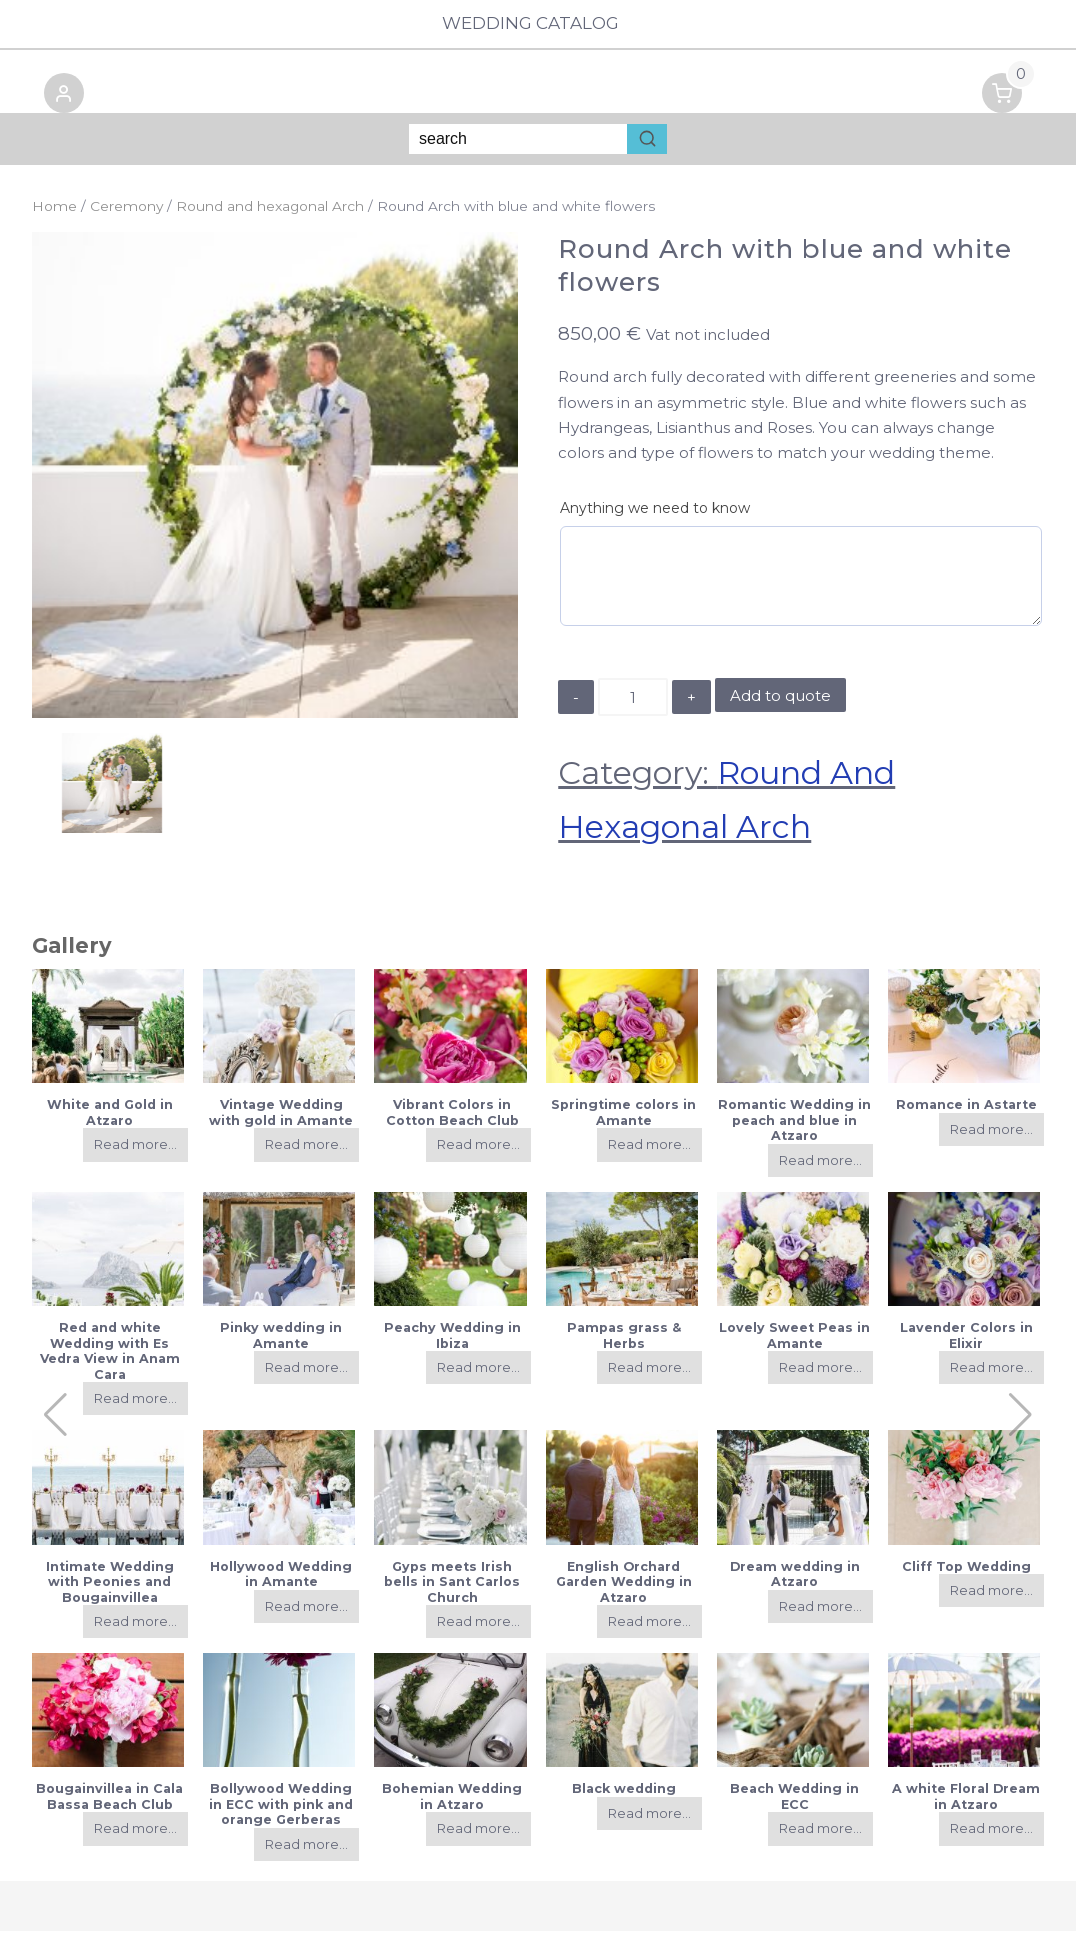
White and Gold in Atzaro (110, 1121)
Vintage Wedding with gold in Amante (281, 1121)
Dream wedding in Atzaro (795, 1583)
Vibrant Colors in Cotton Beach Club (452, 1121)
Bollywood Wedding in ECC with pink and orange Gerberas (281, 1813)
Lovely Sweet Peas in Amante (794, 1344)
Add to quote (780, 704)
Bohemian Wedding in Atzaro (452, 1805)
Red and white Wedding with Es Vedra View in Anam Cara (110, 1359)
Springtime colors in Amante (623, 1121)
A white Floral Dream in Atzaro (966, 1805)
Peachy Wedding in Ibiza (452, 1344)
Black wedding (624, 1797)
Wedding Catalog (537, 24)
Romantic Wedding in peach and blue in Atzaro (794, 1129)
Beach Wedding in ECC (794, 1805)
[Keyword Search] (518, 148)
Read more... (135, 1153)
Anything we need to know (655, 517)
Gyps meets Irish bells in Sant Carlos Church (452, 1591)
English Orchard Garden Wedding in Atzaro (624, 1591)
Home (54, 215)
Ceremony (126, 215)
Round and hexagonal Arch (270, 215)
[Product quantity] (632, 706)
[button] (52, 105)
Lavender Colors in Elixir (966, 1344)
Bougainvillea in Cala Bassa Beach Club (109, 1805)
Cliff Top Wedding (966, 1575)
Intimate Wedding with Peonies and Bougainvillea (110, 1591)
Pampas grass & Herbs (624, 1344)
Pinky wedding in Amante (281, 1344)
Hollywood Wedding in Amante (281, 1583)
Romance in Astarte (966, 1113)
